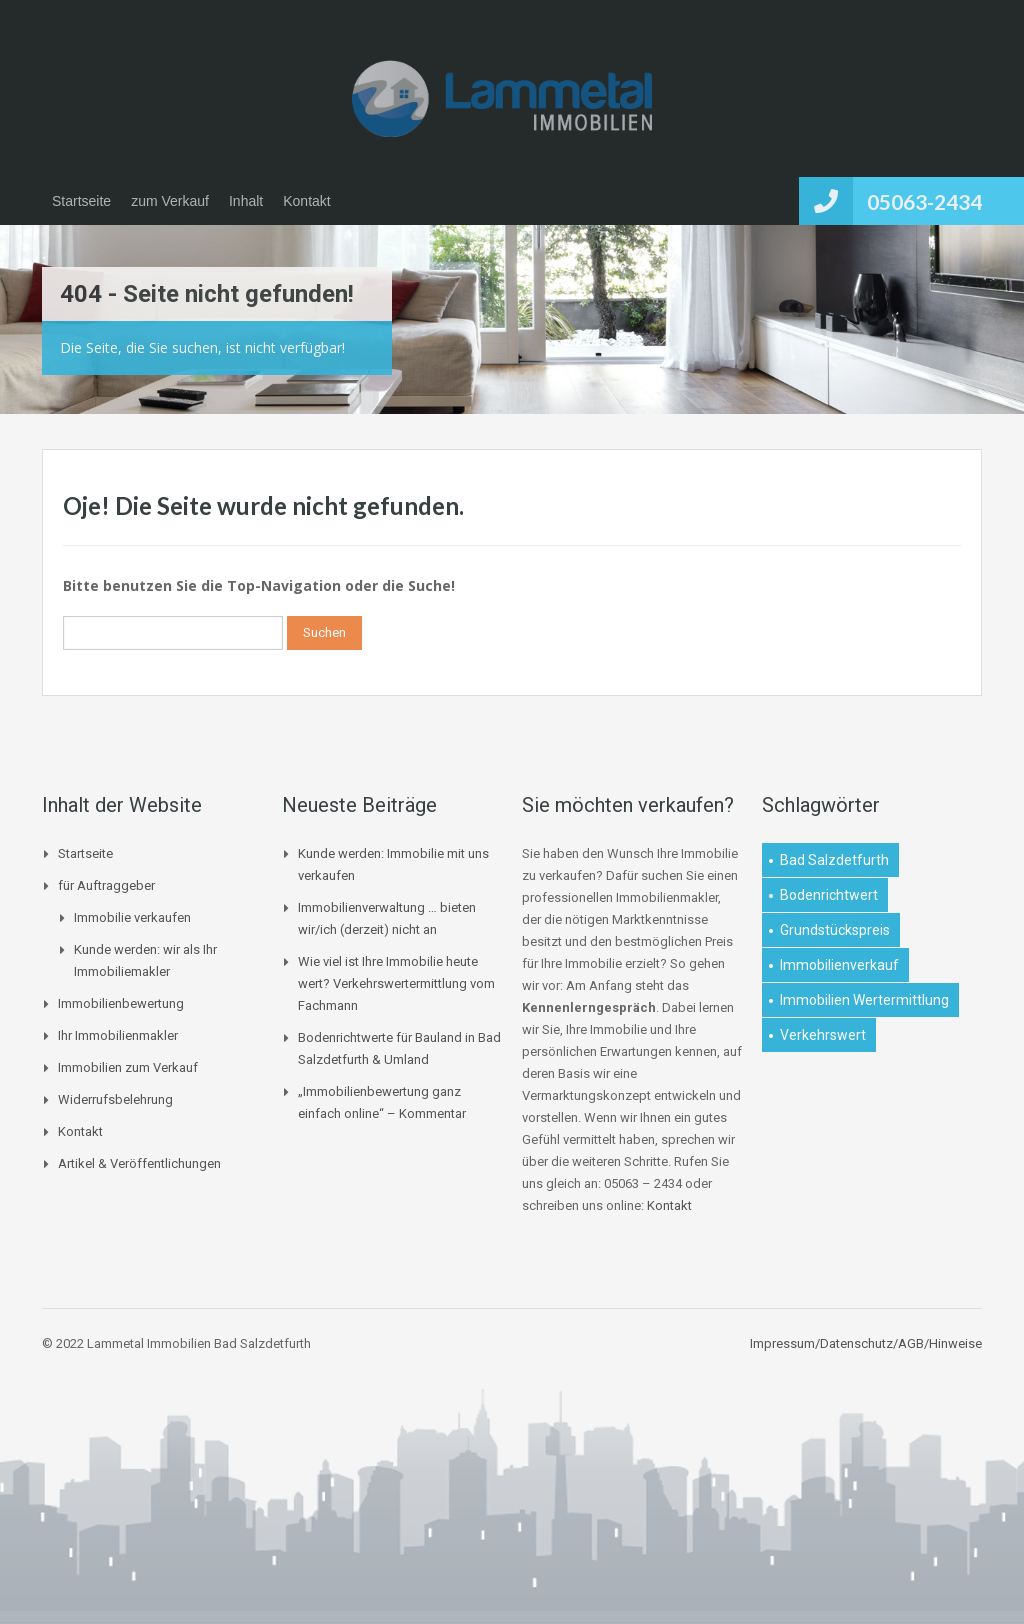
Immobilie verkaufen (132, 917)
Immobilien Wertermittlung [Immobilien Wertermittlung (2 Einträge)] (864, 1000)
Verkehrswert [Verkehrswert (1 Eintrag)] (823, 1035)
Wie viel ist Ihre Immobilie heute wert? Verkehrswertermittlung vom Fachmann (396, 983)
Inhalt (246, 201)
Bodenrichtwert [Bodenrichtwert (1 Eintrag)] (829, 895)
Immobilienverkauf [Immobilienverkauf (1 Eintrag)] (839, 965)
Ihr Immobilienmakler (118, 1035)
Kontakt (306, 201)
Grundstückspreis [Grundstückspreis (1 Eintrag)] (835, 930)
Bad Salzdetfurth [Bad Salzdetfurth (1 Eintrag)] (834, 860)
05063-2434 (924, 201)
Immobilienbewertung (121, 1003)
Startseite (81, 201)
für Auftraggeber (106, 885)
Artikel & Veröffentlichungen (139, 1163)
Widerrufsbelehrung (115, 1099)
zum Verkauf (170, 201)
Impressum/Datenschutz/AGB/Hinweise (866, 1343)
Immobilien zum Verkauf (128, 1067)
